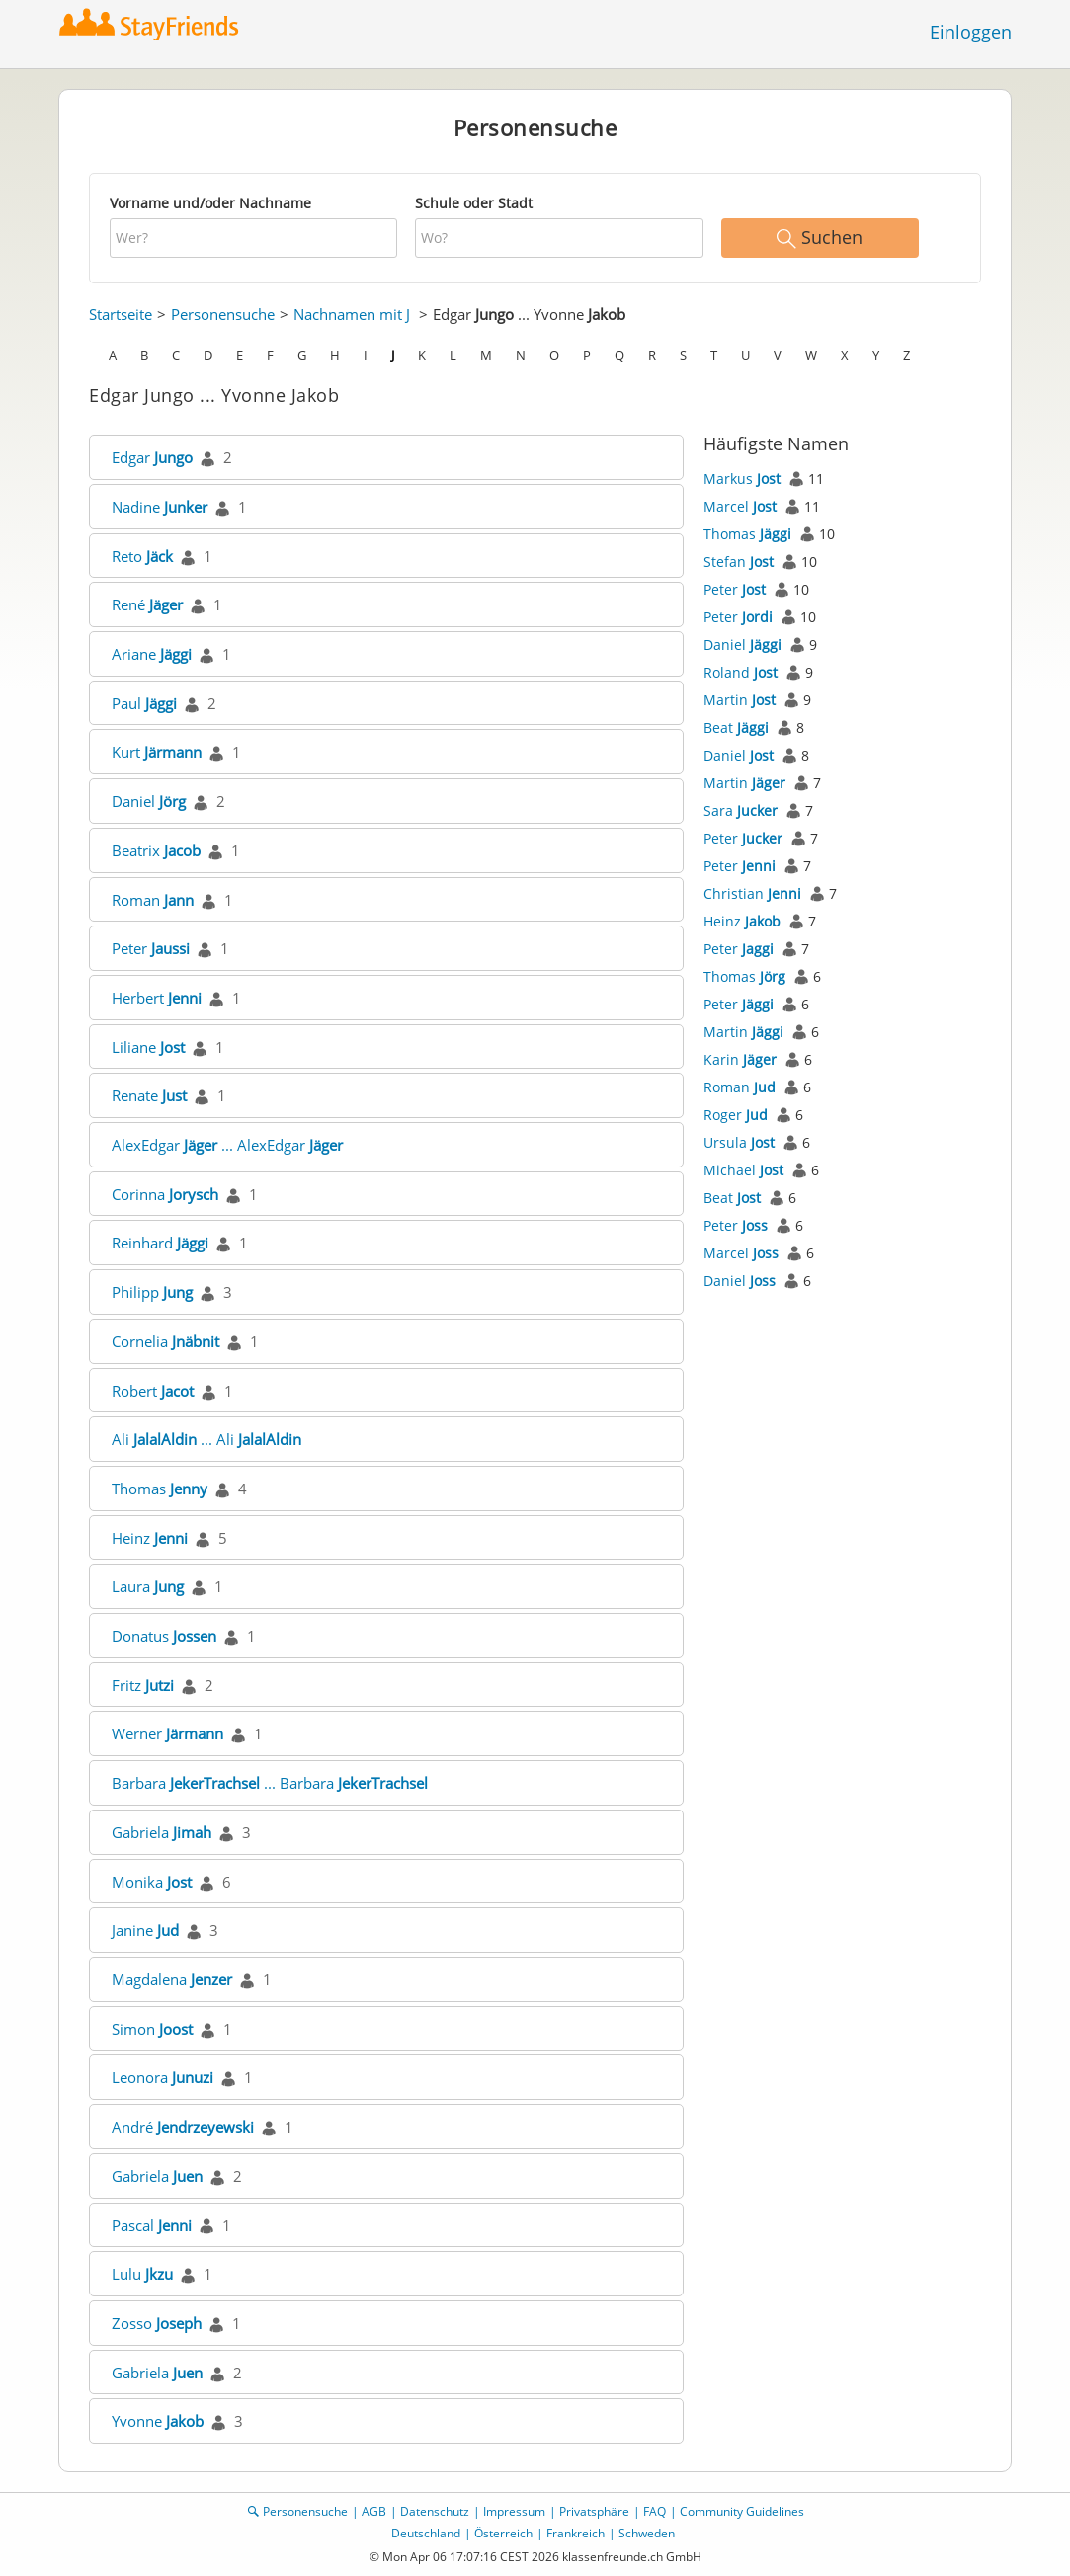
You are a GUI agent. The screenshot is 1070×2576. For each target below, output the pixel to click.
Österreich (503, 2533)
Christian (752, 893)
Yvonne (158, 2421)
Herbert (157, 997)
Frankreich (575, 2533)
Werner (167, 1733)
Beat (736, 727)
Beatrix (156, 850)
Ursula (739, 1142)
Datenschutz (434, 2511)
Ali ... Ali (206, 1439)
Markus (742, 478)
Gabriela (161, 1832)
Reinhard (160, 1242)
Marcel (740, 506)
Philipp (152, 1292)
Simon (152, 2029)
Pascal (152, 2225)
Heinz (150, 1538)
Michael (743, 1170)
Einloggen (971, 31)
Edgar (152, 457)
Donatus (164, 1636)
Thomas (159, 1488)
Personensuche (223, 314)
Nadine (159, 507)
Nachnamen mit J (351, 314)
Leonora (162, 2077)
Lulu (142, 2274)
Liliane (148, 1047)
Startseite (120, 314)
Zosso (157, 2323)
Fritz (143, 1685)
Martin (739, 699)
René (147, 604)
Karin (740, 1059)
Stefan (738, 561)
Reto (142, 556)
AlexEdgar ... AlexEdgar (227, 1145)
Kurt (157, 752)
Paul (144, 703)
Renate (149, 1095)
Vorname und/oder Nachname (210, 203)
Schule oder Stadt (474, 203)
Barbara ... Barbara (270, 1783)
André (183, 2126)
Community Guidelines (742, 2511)
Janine (145, 1930)
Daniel (149, 801)
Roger (735, 1114)
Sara (740, 810)
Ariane (152, 654)
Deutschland (425, 2533)
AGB (374, 2511)
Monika (152, 1882)
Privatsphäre (594, 2511)
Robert (153, 1391)
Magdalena (172, 1979)
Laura (148, 1586)
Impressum (514, 2511)
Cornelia (165, 1341)
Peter (151, 948)
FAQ (654, 2511)
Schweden (646, 2533)
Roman (153, 900)
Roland (740, 672)
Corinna (165, 1194)
